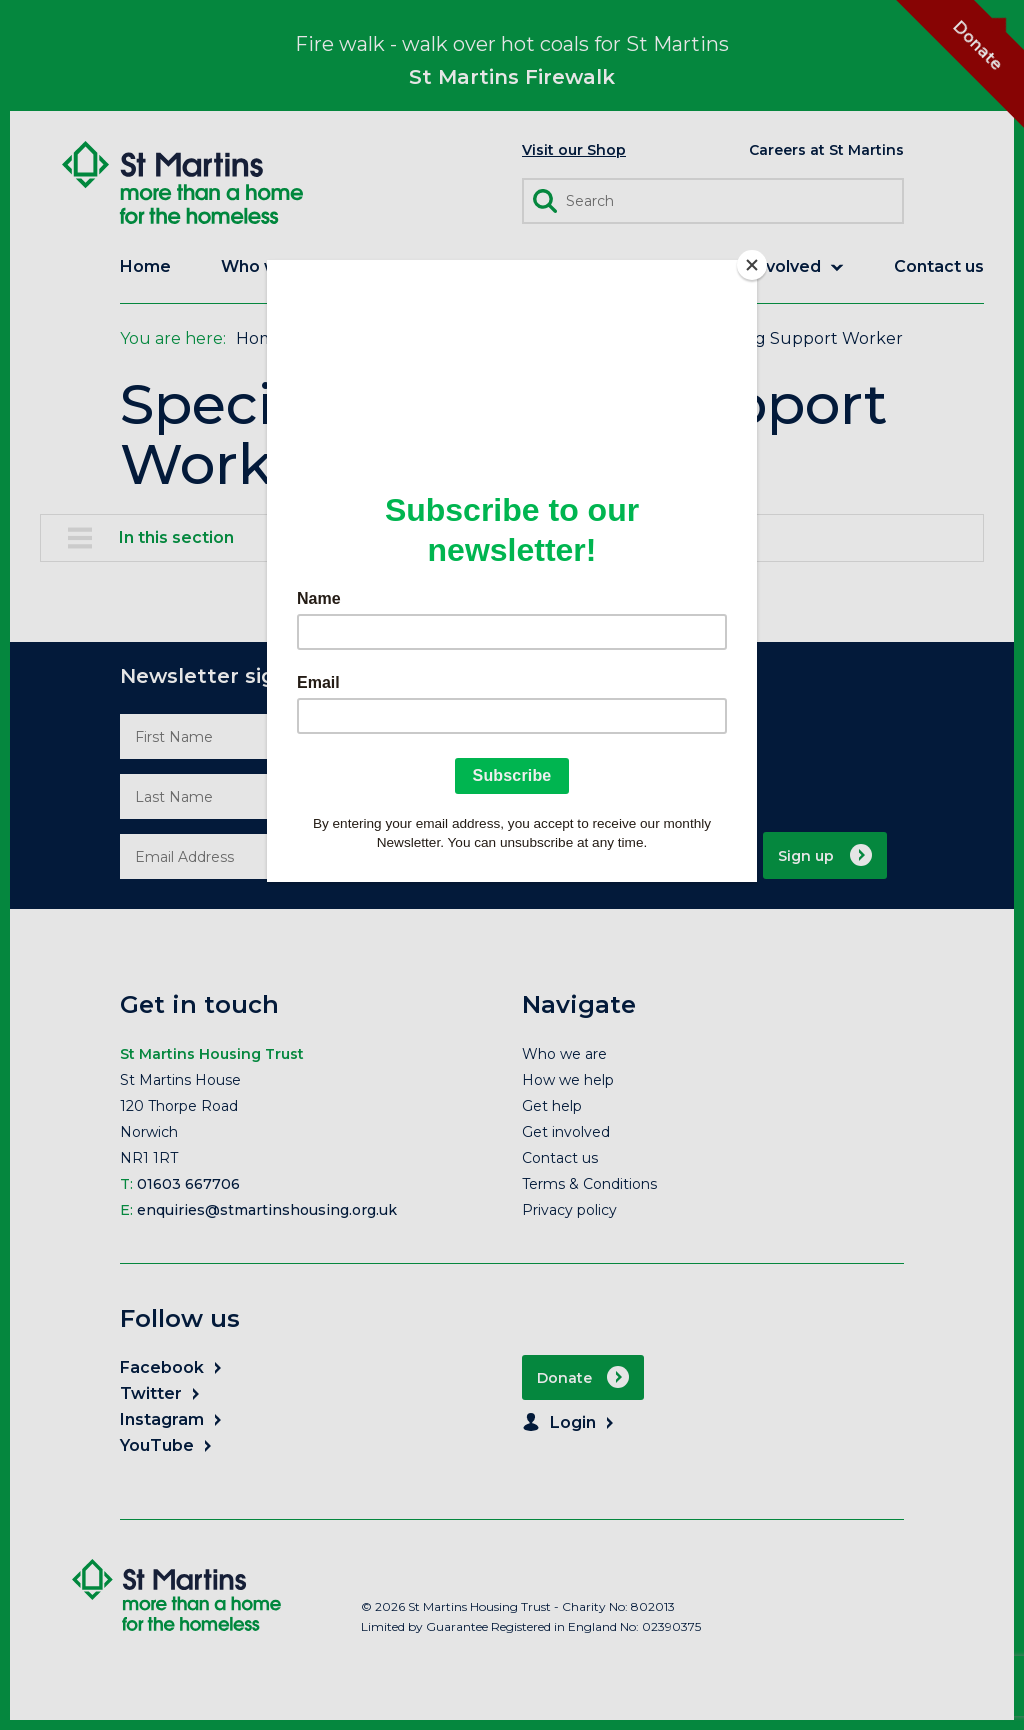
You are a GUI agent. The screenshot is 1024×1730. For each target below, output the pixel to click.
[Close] (752, 265)
